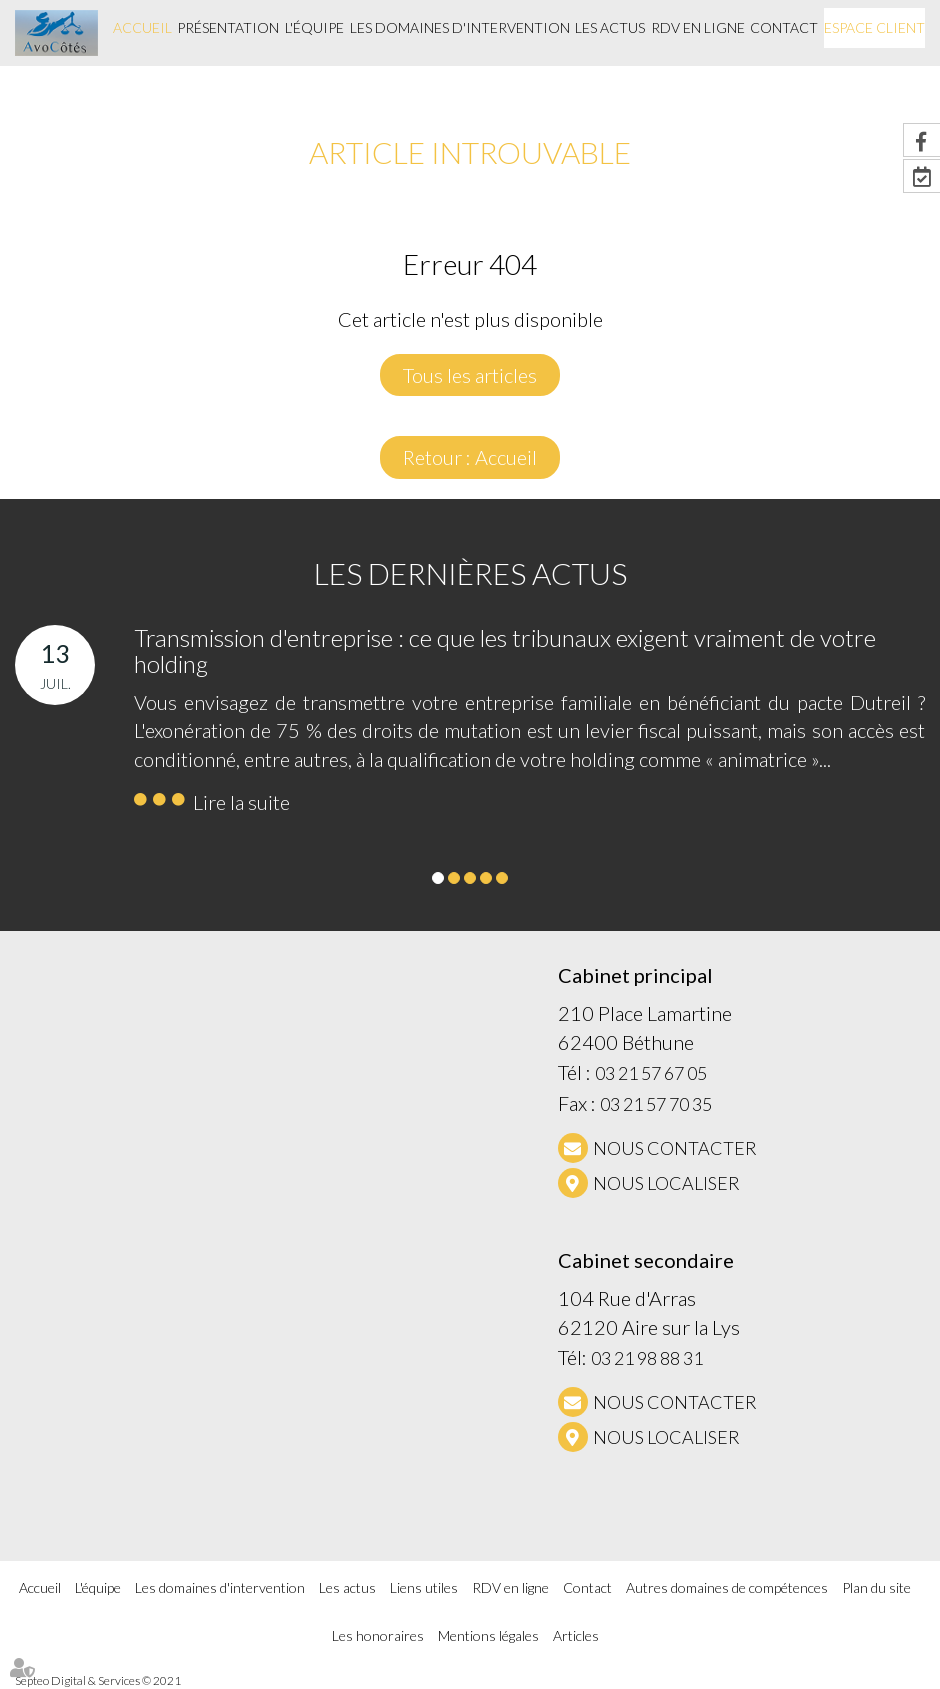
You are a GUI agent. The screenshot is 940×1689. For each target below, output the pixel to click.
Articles (576, 1635)
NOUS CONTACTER (675, 1148)
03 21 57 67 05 (651, 1073)
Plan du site (876, 1587)
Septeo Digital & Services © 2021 (98, 1680)
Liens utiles (424, 1587)
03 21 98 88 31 (647, 1358)
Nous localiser (666, 1183)
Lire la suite (241, 802)
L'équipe (314, 27)
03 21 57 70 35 (656, 1104)
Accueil (142, 27)
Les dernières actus (470, 573)
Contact (784, 27)
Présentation (228, 27)
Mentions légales (488, 1635)
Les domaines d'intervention (460, 27)
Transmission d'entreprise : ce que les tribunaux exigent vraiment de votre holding (505, 650)
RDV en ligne (698, 27)
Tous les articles (470, 375)
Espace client (874, 27)
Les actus (610, 27)
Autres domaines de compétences (727, 1587)
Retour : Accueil (470, 457)
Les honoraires (378, 1635)
